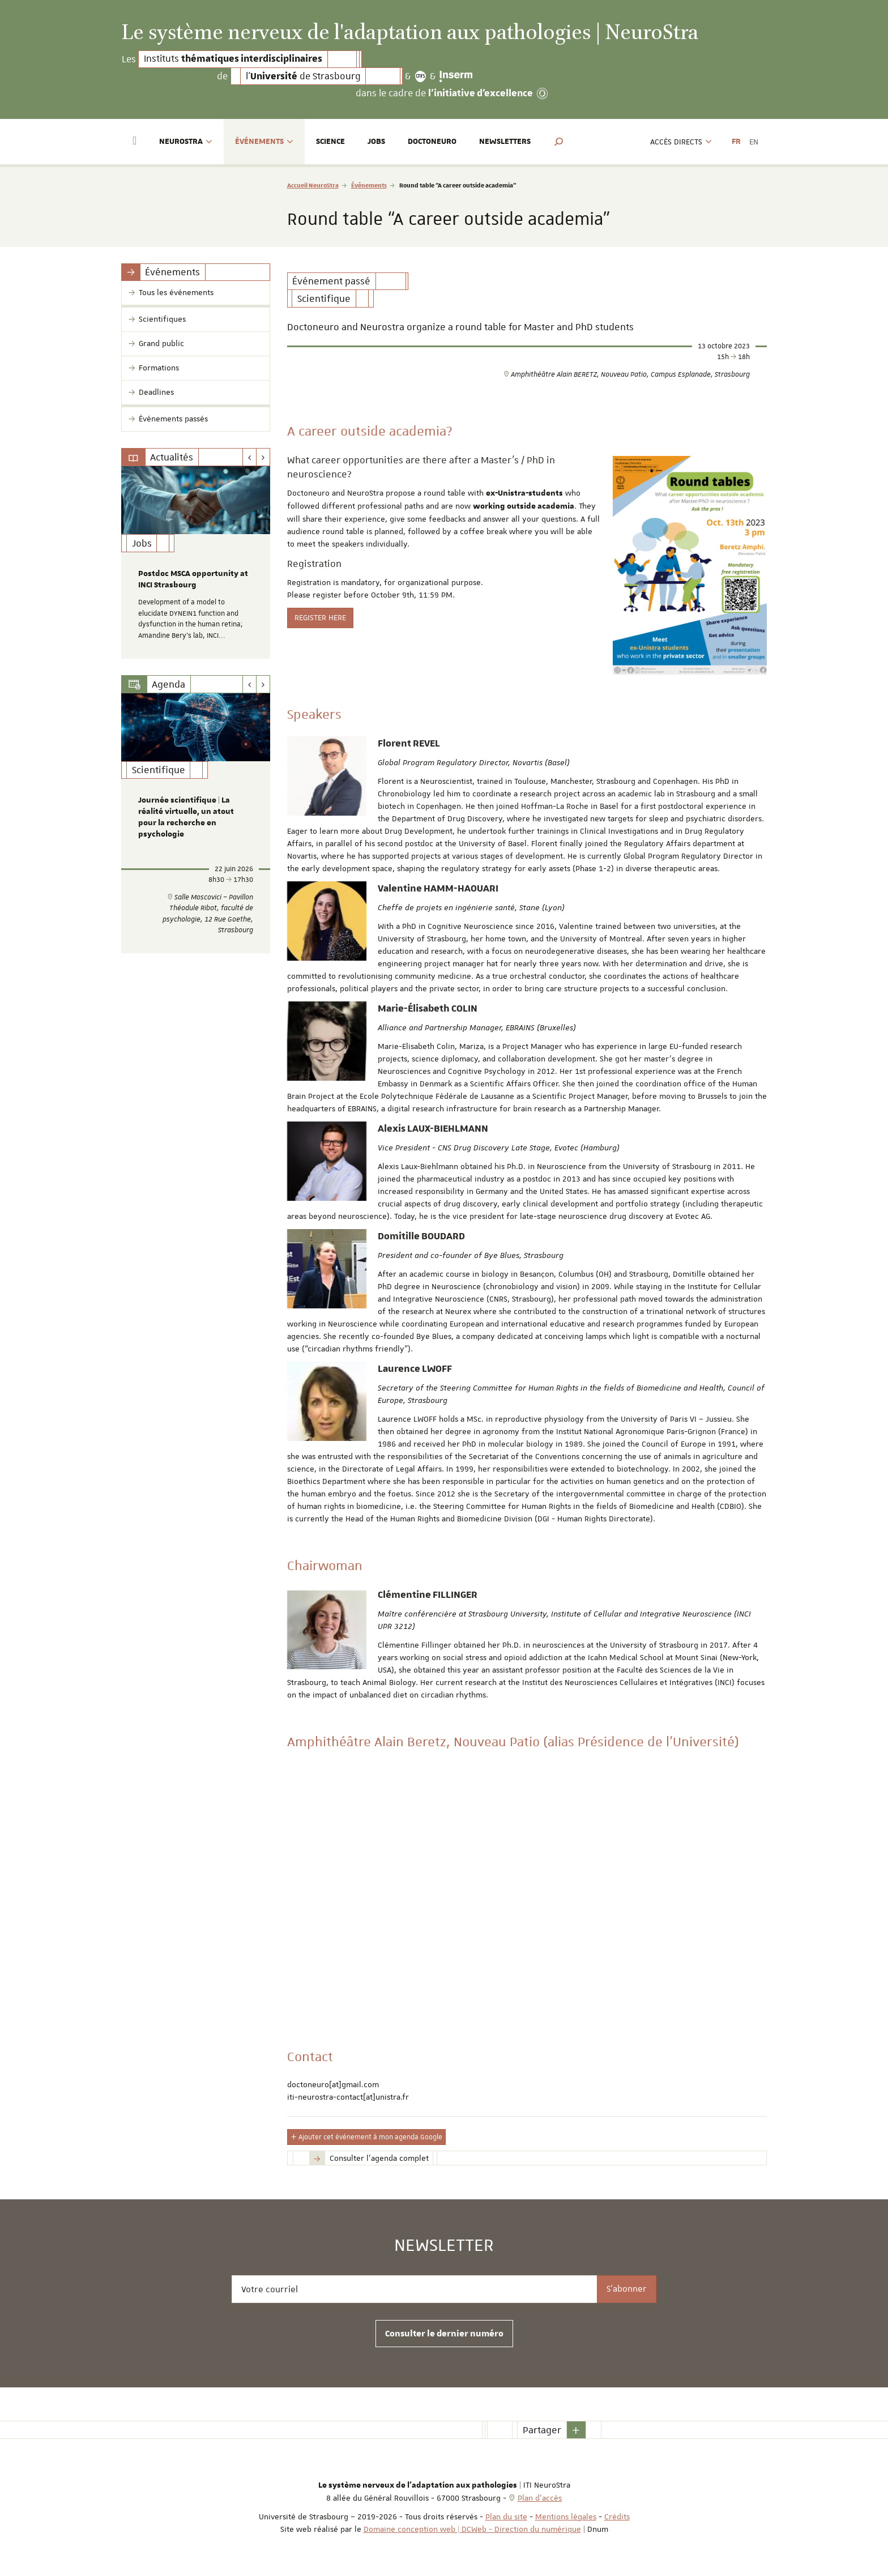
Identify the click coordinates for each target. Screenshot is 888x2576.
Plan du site (506, 2516)
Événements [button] (264, 142)
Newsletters (505, 142)
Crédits (617, 2516)
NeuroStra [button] (185, 142)
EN (753, 142)
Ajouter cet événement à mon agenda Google (366, 2137)
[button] (559, 141)
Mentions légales (565, 2516)
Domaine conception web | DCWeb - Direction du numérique (472, 2529)
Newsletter (444, 2245)
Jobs (376, 142)
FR (736, 142)
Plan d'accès (540, 2498)
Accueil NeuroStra (313, 185)
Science (330, 142)
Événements (369, 185)
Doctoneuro (432, 142)
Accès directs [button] (681, 142)
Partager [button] (542, 2430)
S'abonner (627, 2288)
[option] (195, 562)
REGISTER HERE (320, 617)
